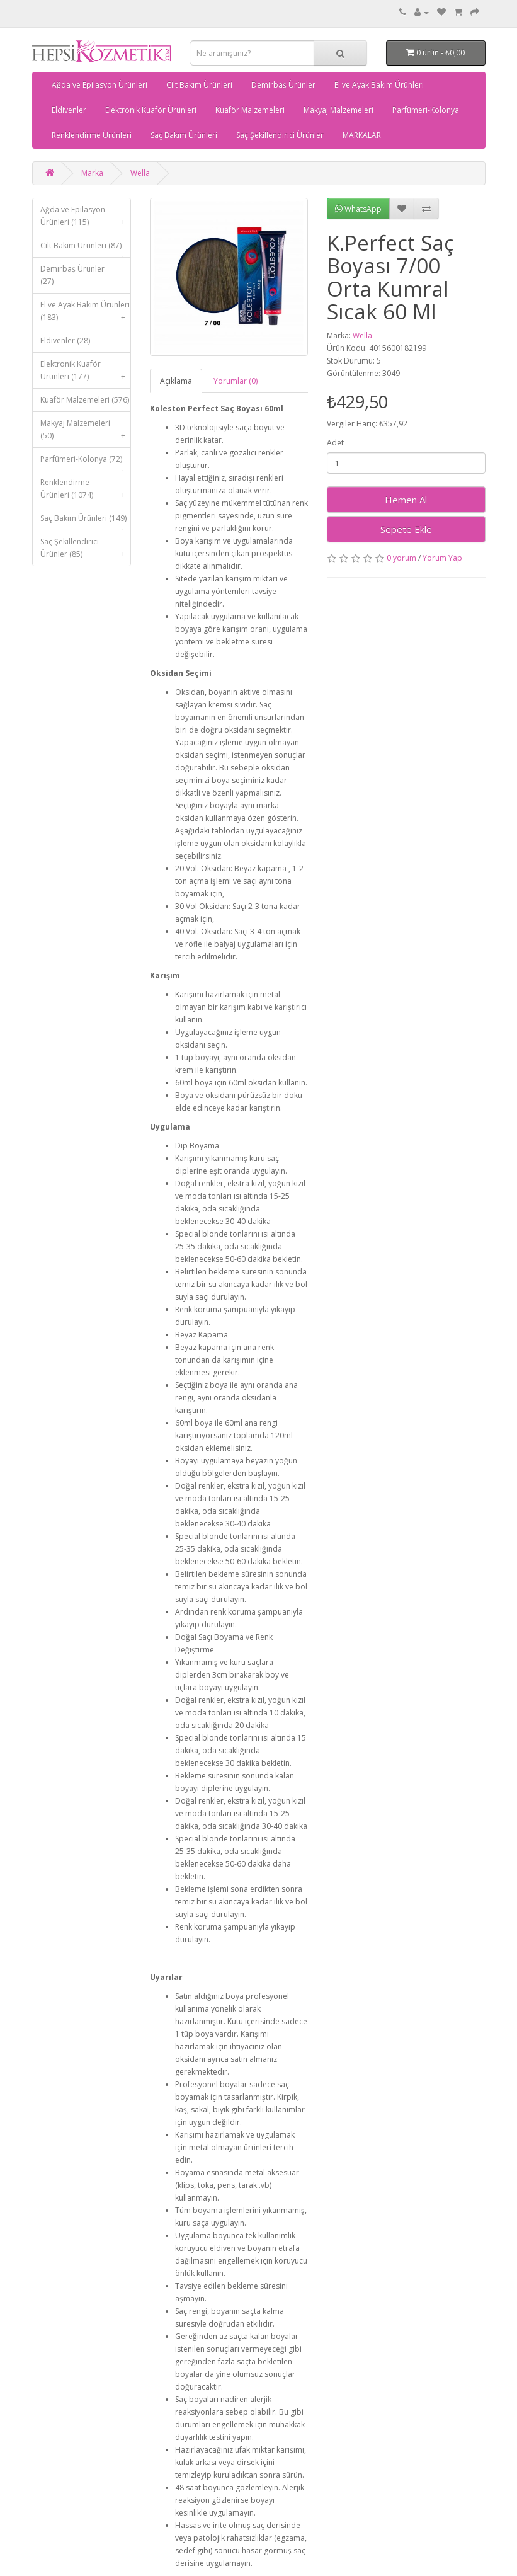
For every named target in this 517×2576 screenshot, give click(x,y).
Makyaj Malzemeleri (338, 110)
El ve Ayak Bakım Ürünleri (379, 84)
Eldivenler (69, 110)
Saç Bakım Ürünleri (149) (85, 521)
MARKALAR (362, 135)
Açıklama (176, 380)
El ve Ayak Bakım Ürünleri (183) (85, 314)
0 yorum (401, 557)
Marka (92, 173)
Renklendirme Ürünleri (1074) (85, 492)
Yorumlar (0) (235, 380)
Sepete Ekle (406, 529)
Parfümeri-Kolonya (425, 110)
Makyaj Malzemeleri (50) (85, 432)
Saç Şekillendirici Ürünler (280, 135)
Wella (140, 173)
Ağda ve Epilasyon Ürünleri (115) (85, 219)
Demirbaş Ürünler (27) (72, 275)
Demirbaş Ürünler (283, 84)
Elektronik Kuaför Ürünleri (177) (85, 373)
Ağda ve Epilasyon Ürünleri (99, 84)
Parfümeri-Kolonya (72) (85, 462)
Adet (335, 442)
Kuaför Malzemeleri (250, 110)
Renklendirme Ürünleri (92, 135)
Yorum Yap (442, 557)
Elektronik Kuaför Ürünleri (150, 110)
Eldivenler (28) (65, 340)
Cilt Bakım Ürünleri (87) (85, 248)
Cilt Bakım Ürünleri (199, 84)
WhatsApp (358, 208)
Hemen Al (406, 499)
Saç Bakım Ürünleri (184, 135)
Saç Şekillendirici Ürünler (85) (85, 551)
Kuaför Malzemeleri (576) (85, 402)
